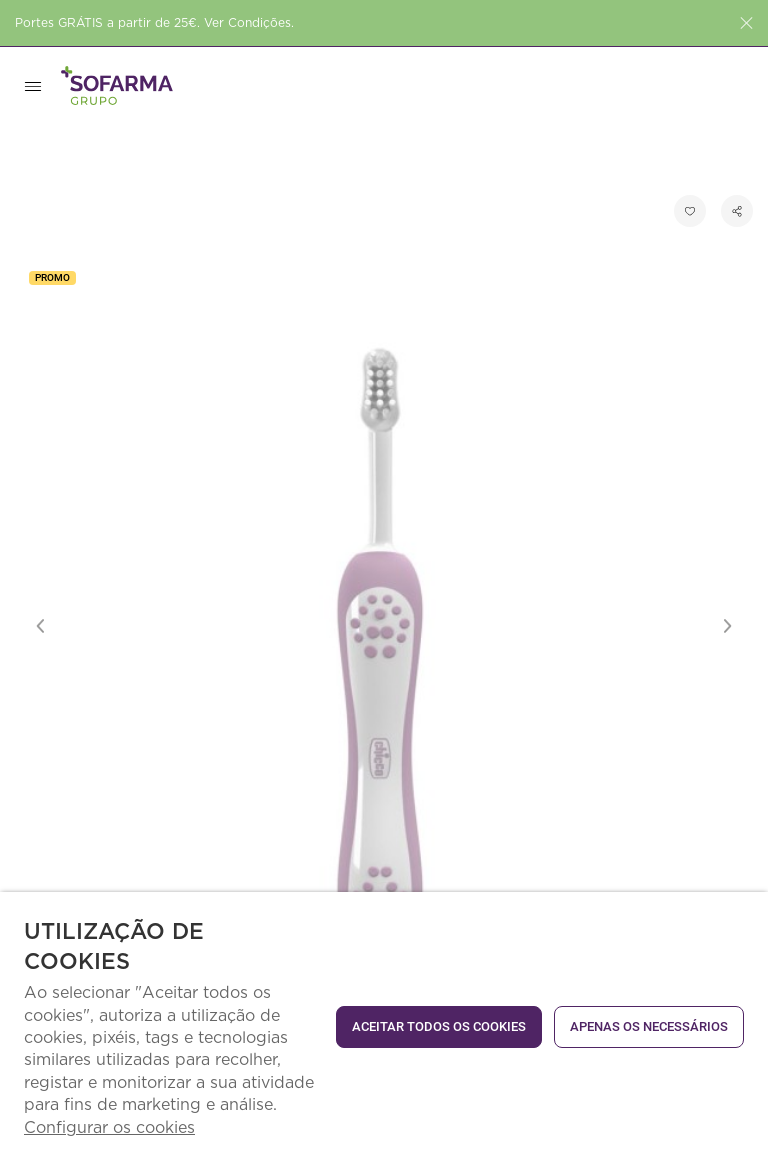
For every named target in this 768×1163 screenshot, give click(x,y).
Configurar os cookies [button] (109, 1127)
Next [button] (727, 626)
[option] (384, 626)
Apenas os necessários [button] (649, 1026)
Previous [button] (41, 626)
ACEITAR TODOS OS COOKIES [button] (439, 1026)
